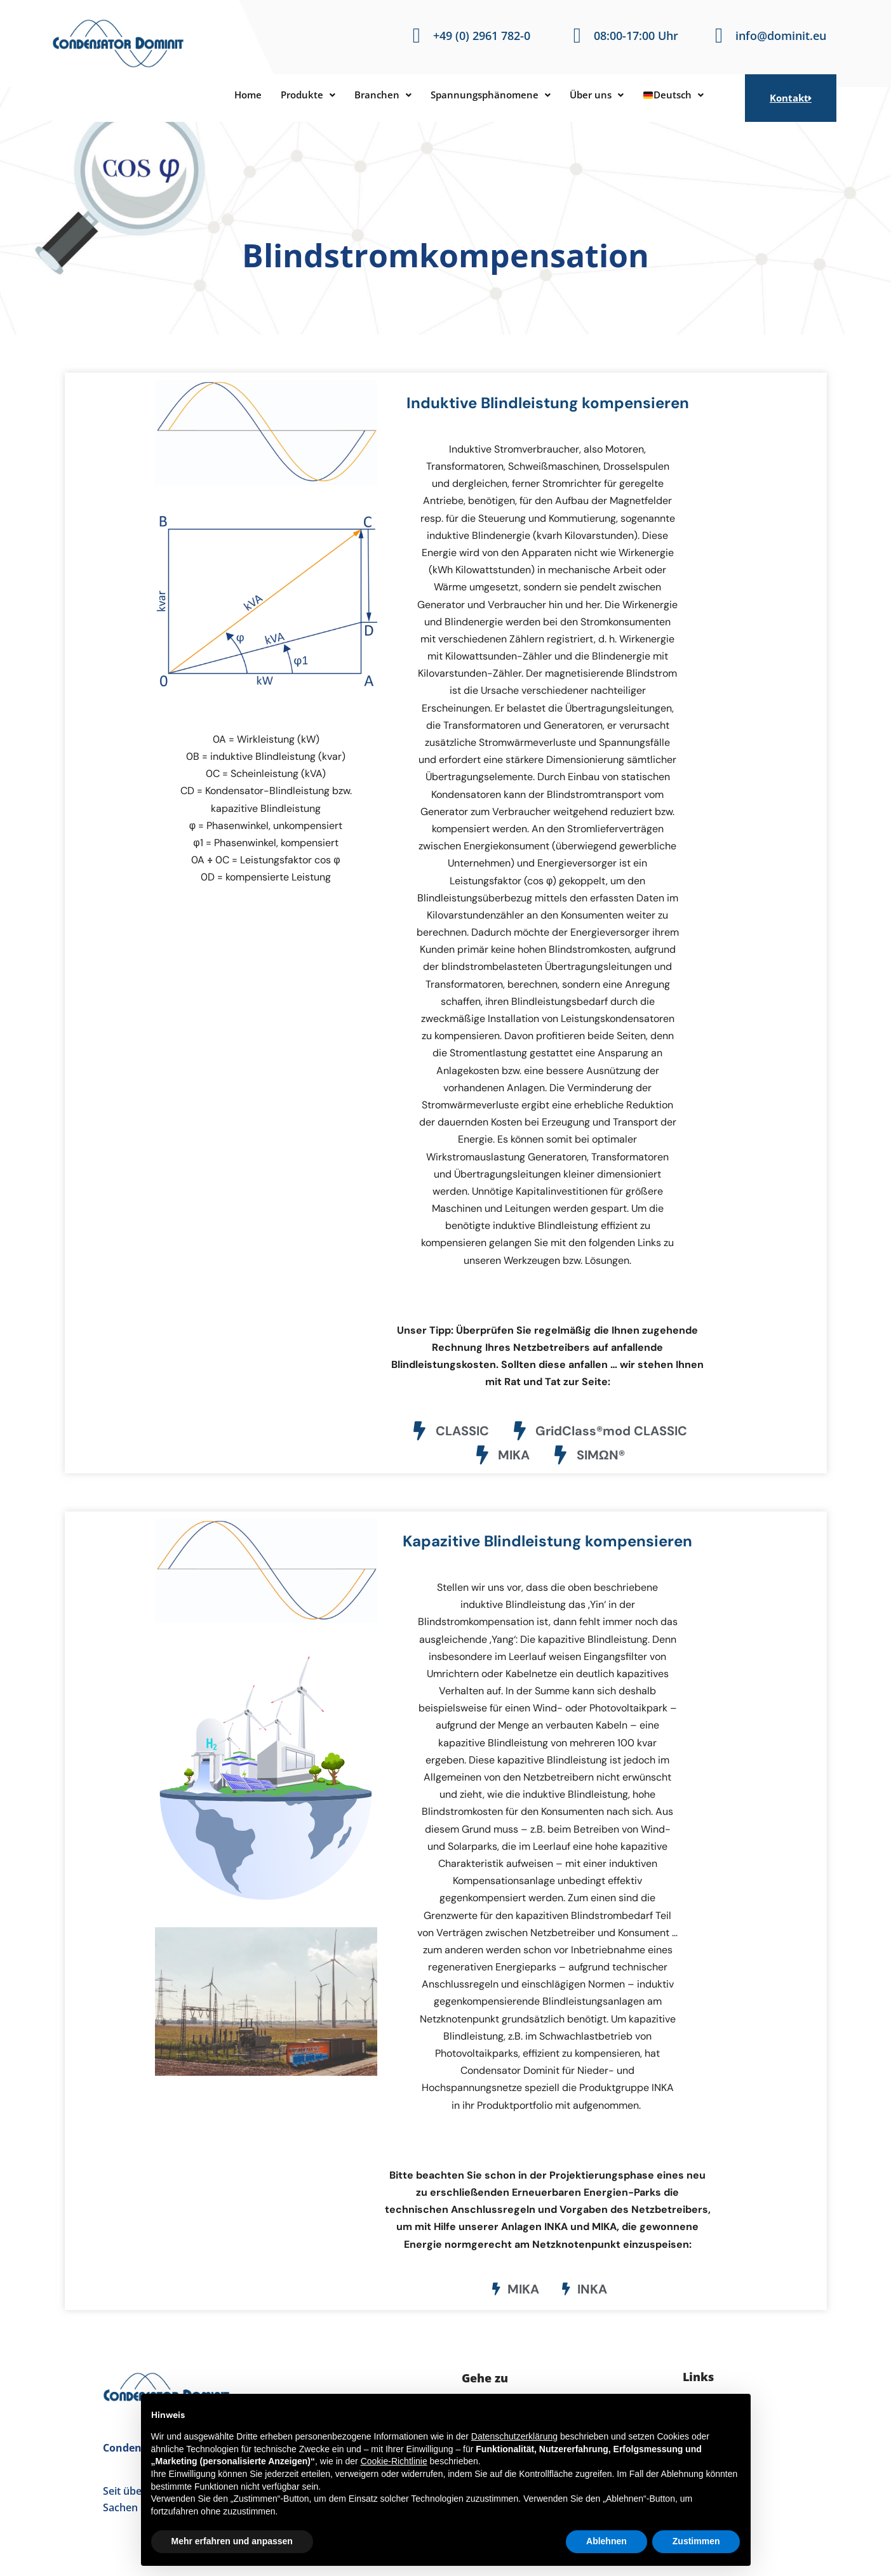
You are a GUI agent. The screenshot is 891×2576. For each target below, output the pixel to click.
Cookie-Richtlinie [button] (394, 2461)
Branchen (377, 95)
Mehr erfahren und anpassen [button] (232, 2541)
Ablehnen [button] (606, 2541)
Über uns (605, 95)
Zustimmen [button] (696, 2541)
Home (234, 95)
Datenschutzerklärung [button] (514, 2436)
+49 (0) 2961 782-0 (481, 35)
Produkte (297, 95)
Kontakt (791, 97)
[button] (297, 95)
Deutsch (686, 95)
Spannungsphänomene (492, 95)
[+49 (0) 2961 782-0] (416, 35)
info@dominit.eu (780, 35)
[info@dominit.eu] (718, 35)
